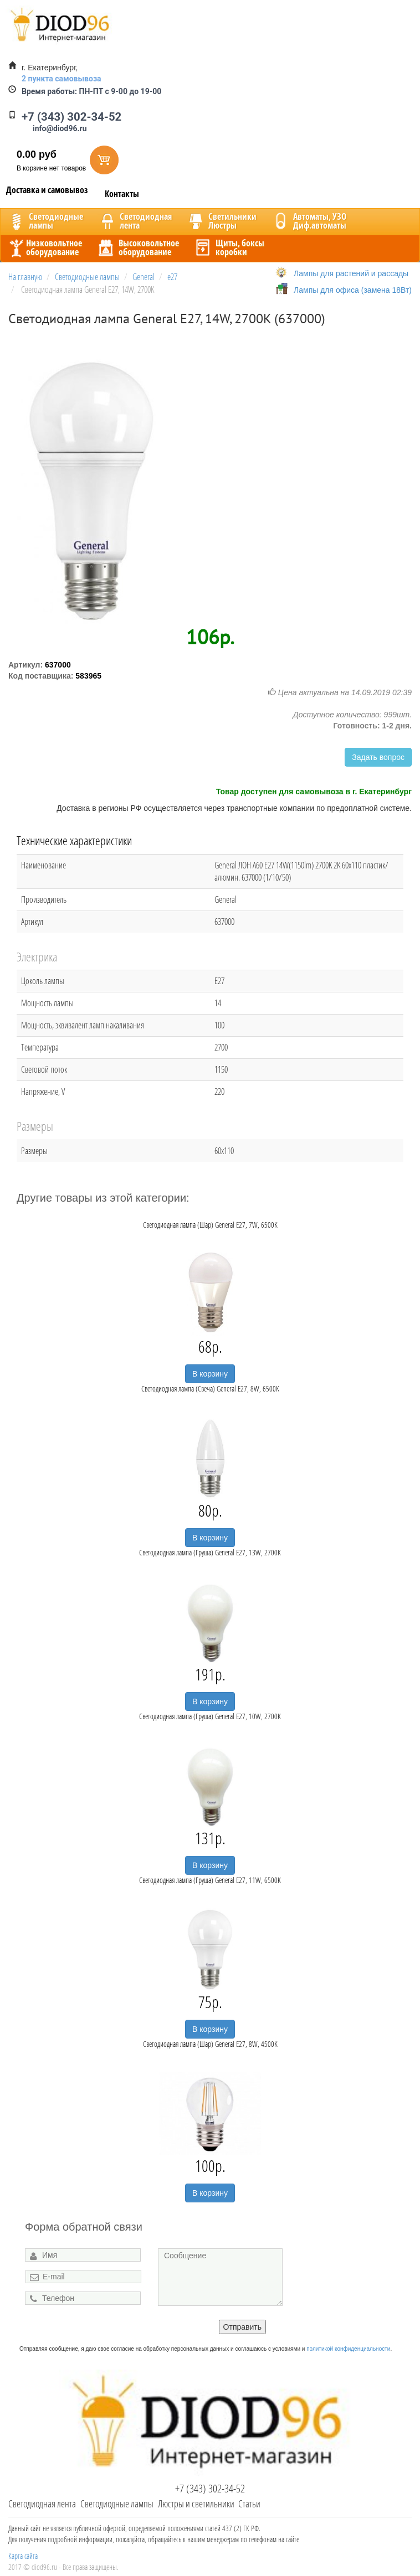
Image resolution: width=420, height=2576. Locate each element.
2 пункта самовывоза (61, 78)
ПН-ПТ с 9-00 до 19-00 (91, 91)
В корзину (210, 1373)
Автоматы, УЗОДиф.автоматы (308, 220)
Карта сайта (23, 2556)
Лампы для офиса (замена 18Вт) (353, 290)
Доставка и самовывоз (47, 190)
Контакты (122, 194)
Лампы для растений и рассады (351, 273)
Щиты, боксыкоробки (228, 247)
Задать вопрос (378, 757)
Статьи (249, 2503)
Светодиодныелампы (45, 220)
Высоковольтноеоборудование (137, 247)
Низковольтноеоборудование (44, 247)
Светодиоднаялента (135, 220)
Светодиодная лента (42, 2503)
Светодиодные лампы (116, 2503)
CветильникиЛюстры (221, 220)
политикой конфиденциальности (348, 2349)
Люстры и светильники (196, 2503)
